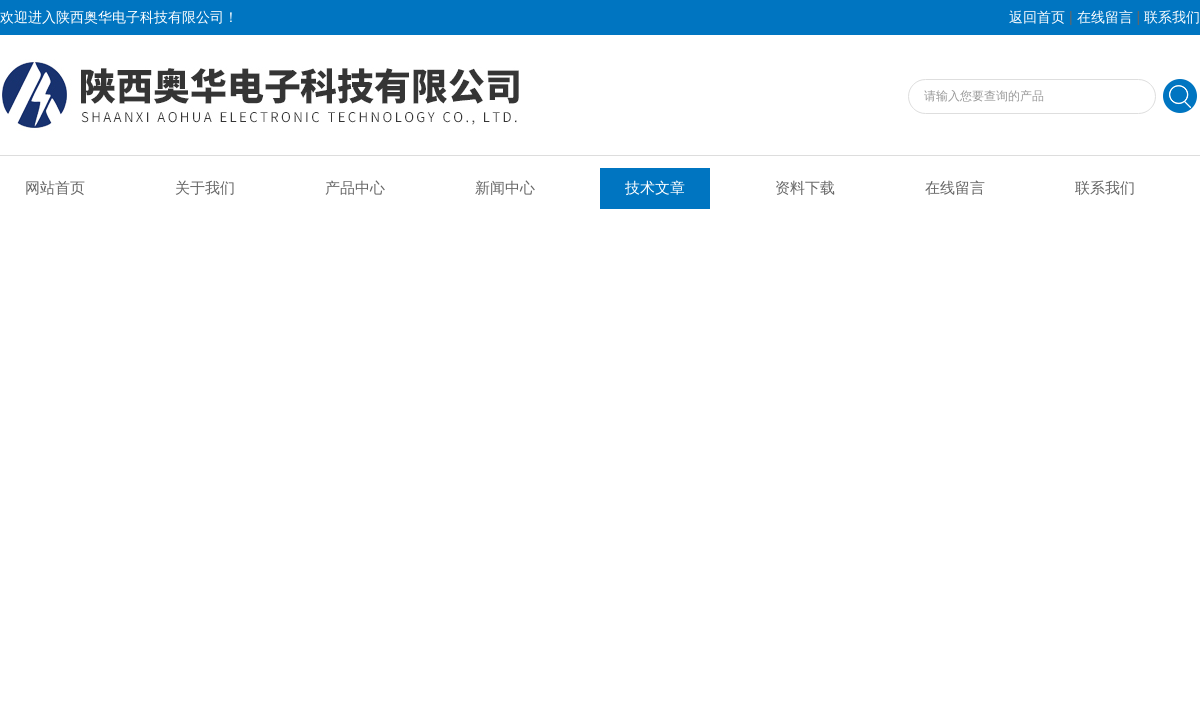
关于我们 (205, 188)
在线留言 (1105, 17)
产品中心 (355, 188)
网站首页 (55, 188)
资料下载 (805, 188)
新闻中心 (505, 188)
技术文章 (655, 188)
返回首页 (1037, 17)
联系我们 (1172, 17)
